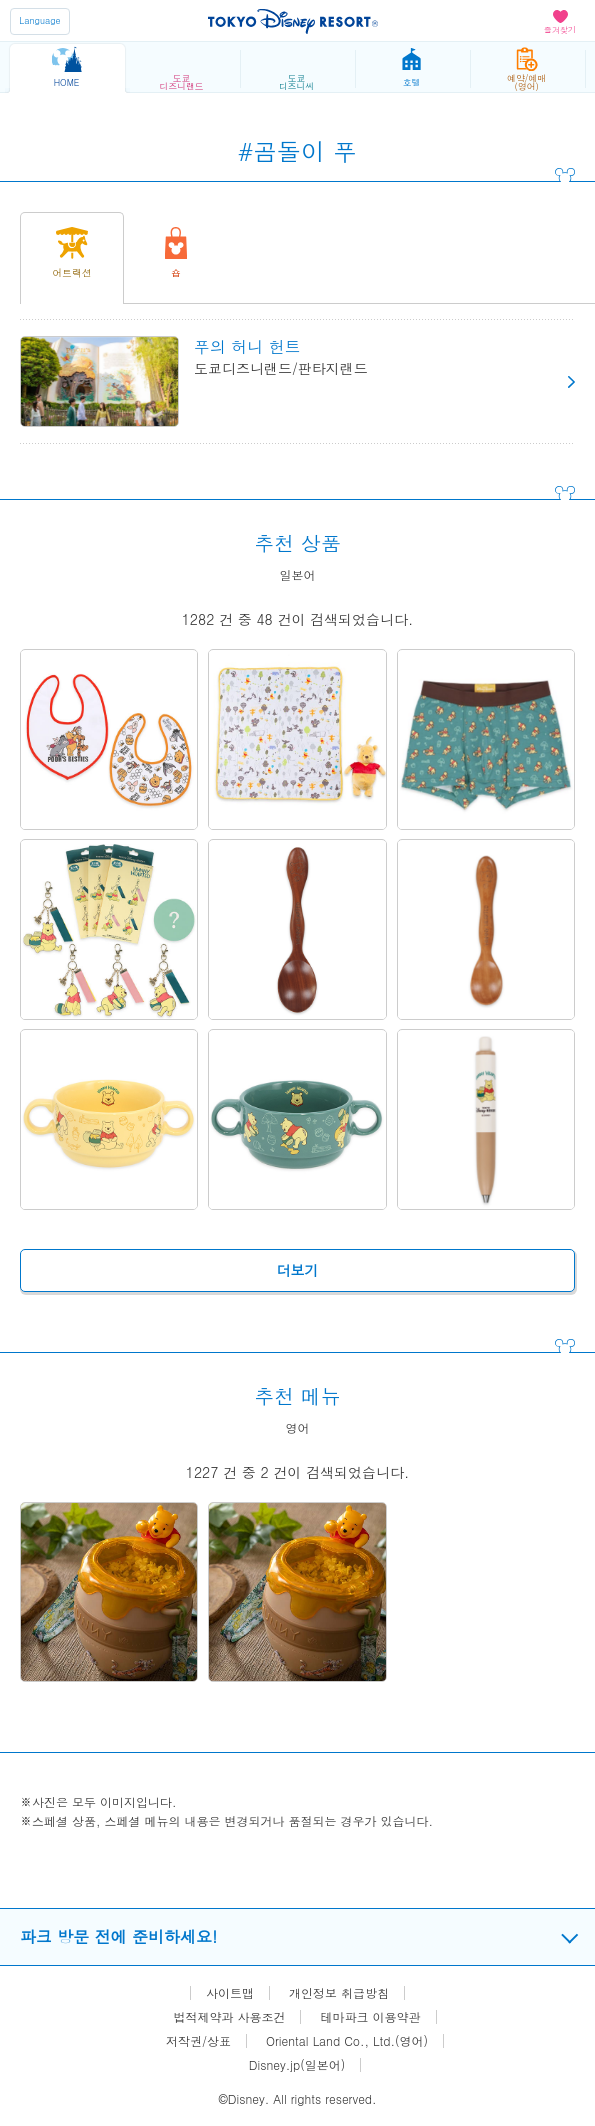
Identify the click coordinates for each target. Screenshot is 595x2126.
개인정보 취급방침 (339, 1993)
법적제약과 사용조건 (229, 2017)
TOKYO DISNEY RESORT (293, 21)
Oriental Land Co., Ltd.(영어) (347, 2041)
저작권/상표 (198, 2041)
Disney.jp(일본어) (297, 2065)
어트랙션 (72, 273)
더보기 (298, 1270)
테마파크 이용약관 (371, 2017)
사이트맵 (230, 1993)
